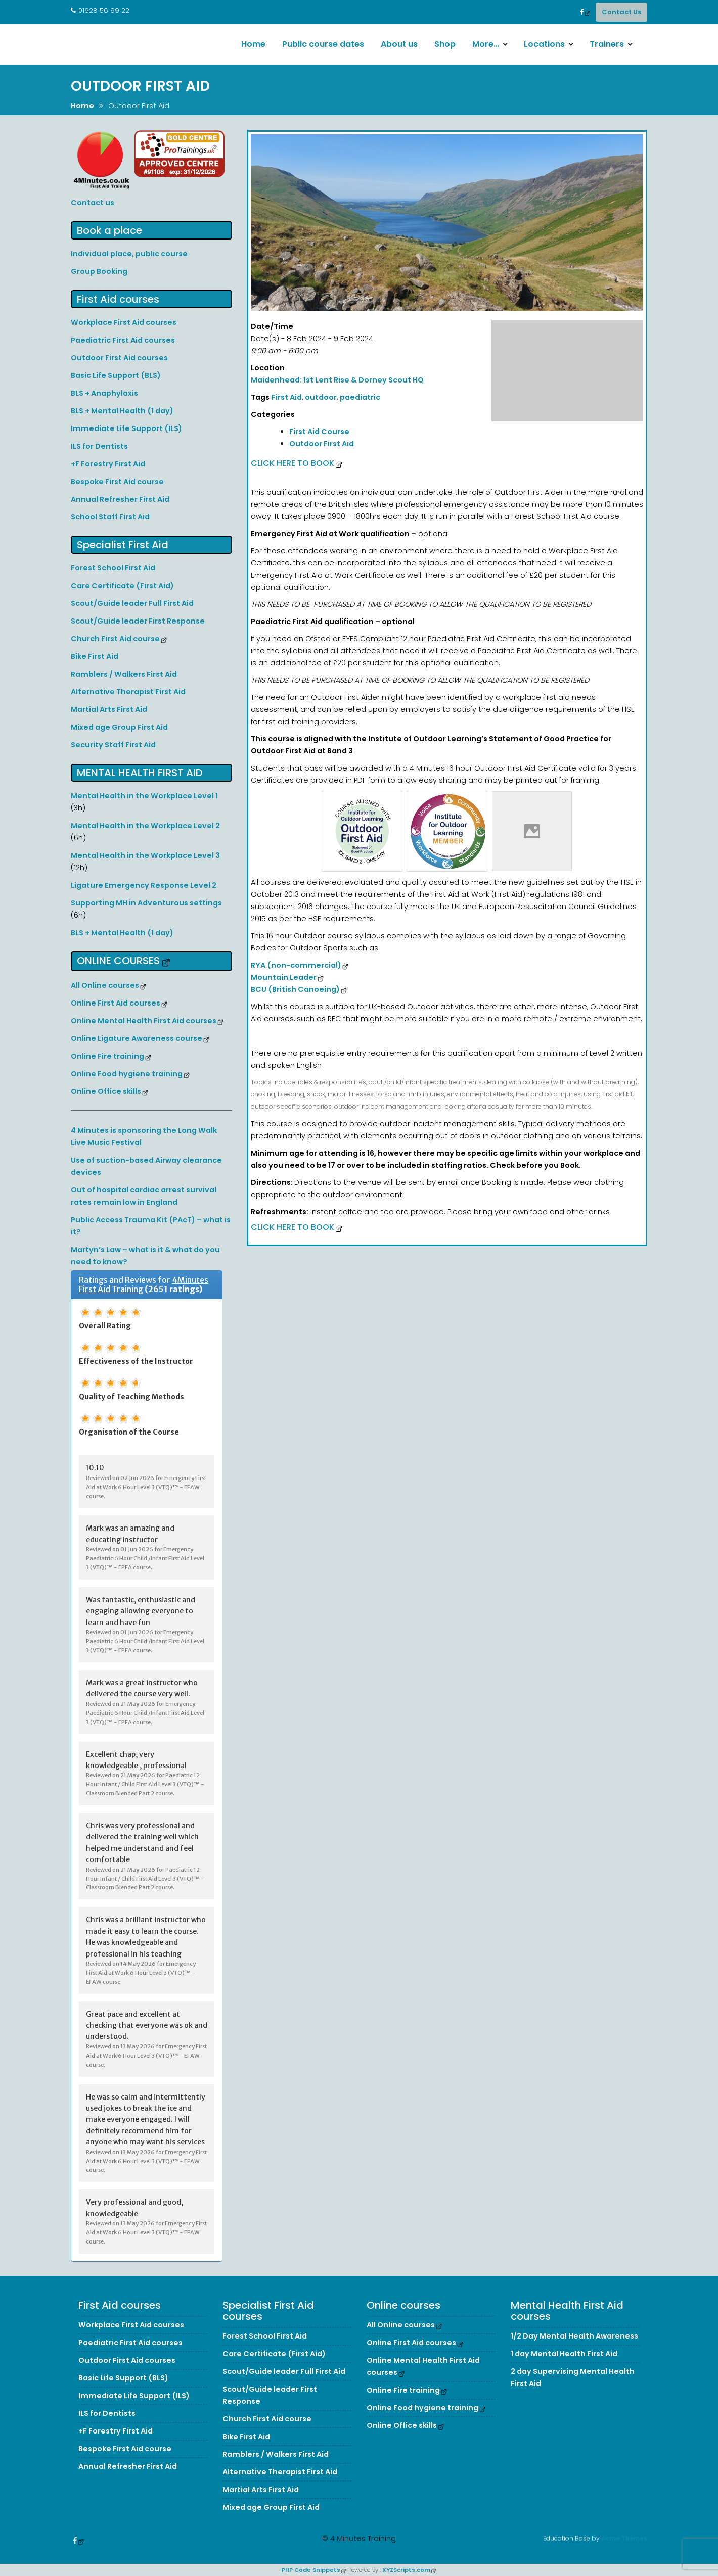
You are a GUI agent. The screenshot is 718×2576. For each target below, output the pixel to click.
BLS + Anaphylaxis (104, 393)
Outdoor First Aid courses (119, 358)
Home (253, 44)
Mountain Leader (284, 977)
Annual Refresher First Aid (120, 499)
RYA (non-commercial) (296, 965)
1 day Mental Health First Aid (564, 2371)
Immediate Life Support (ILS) (126, 428)
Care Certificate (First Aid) (122, 586)
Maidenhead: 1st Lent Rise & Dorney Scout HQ (337, 380)
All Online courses (105, 985)
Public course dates (323, 44)
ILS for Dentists (99, 446)
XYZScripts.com (406, 2570)
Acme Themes (624, 2536)
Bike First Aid (94, 656)
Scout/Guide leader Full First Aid (132, 603)
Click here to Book (292, 463)
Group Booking (99, 271)
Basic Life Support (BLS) (116, 375)
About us (399, 44)
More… (485, 44)
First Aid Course (319, 431)
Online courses (118, 960)
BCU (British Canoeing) (295, 989)
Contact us (92, 203)
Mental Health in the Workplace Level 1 (144, 796)
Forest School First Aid (113, 568)
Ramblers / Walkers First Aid (124, 674)
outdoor (321, 397)
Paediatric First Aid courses (123, 340)
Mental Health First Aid (140, 773)
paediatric (360, 397)
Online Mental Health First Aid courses (143, 1021)
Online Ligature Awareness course (136, 1038)
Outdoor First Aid (321, 444)
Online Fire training (107, 1056)
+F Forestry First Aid (108, 464)
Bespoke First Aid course (117, 481)
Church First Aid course (115, 639)
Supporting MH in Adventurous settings (146, 903)
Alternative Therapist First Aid (128, 692)
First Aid (287, 397)
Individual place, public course (129, 254)
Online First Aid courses (115, 1003)
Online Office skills (106, 1091)
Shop (445, 44)
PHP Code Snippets (311, 2570)
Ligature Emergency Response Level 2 (143, 885)
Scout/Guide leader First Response (138, 621)
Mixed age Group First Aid (119, 727)
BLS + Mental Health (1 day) (122, 411)
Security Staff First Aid (113, 745)
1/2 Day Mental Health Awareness (574, 2353)
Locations (544, 44)
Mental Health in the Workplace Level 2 (145, 826)
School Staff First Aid (110, 517)
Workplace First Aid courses (123, 322)
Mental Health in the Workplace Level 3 (145, 855)
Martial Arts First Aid (109, 709)
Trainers (607, 44)
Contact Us (621, 12)
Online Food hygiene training (127, 1074)
